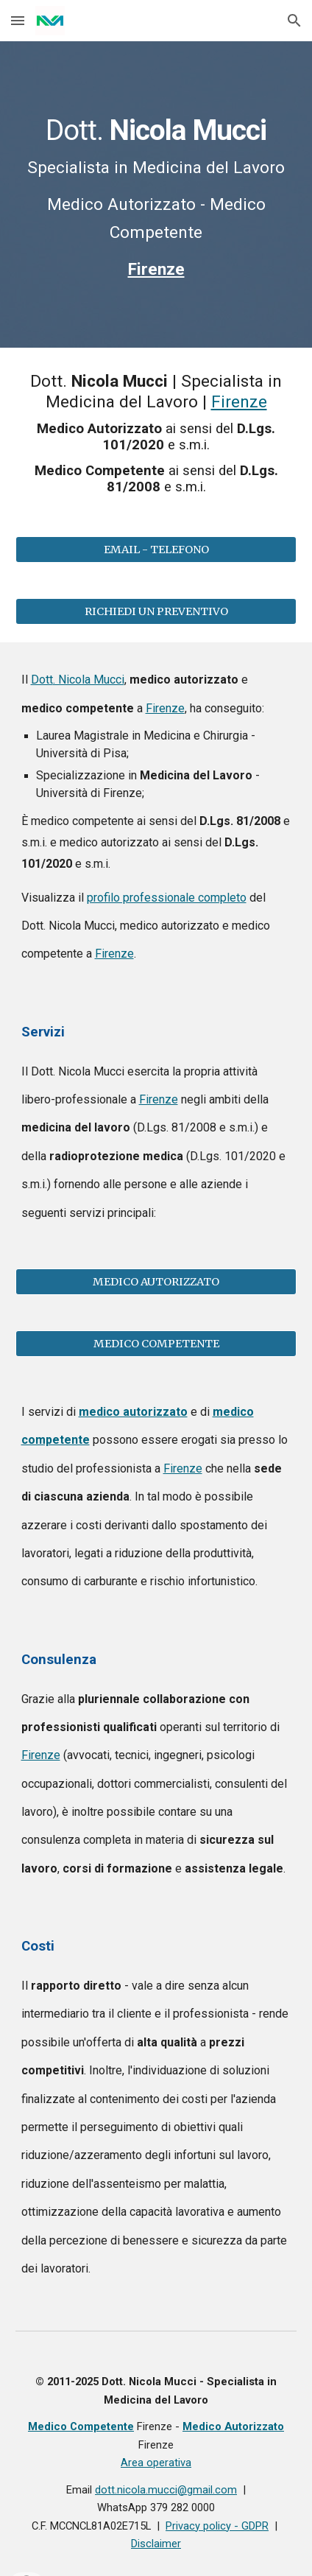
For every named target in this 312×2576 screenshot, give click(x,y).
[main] (156, 194)
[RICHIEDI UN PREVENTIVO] (156, 611)
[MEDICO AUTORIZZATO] (156, 1281)
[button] (17, 20)
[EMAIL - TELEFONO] (156, 550)
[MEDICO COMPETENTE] (156, 1343)
